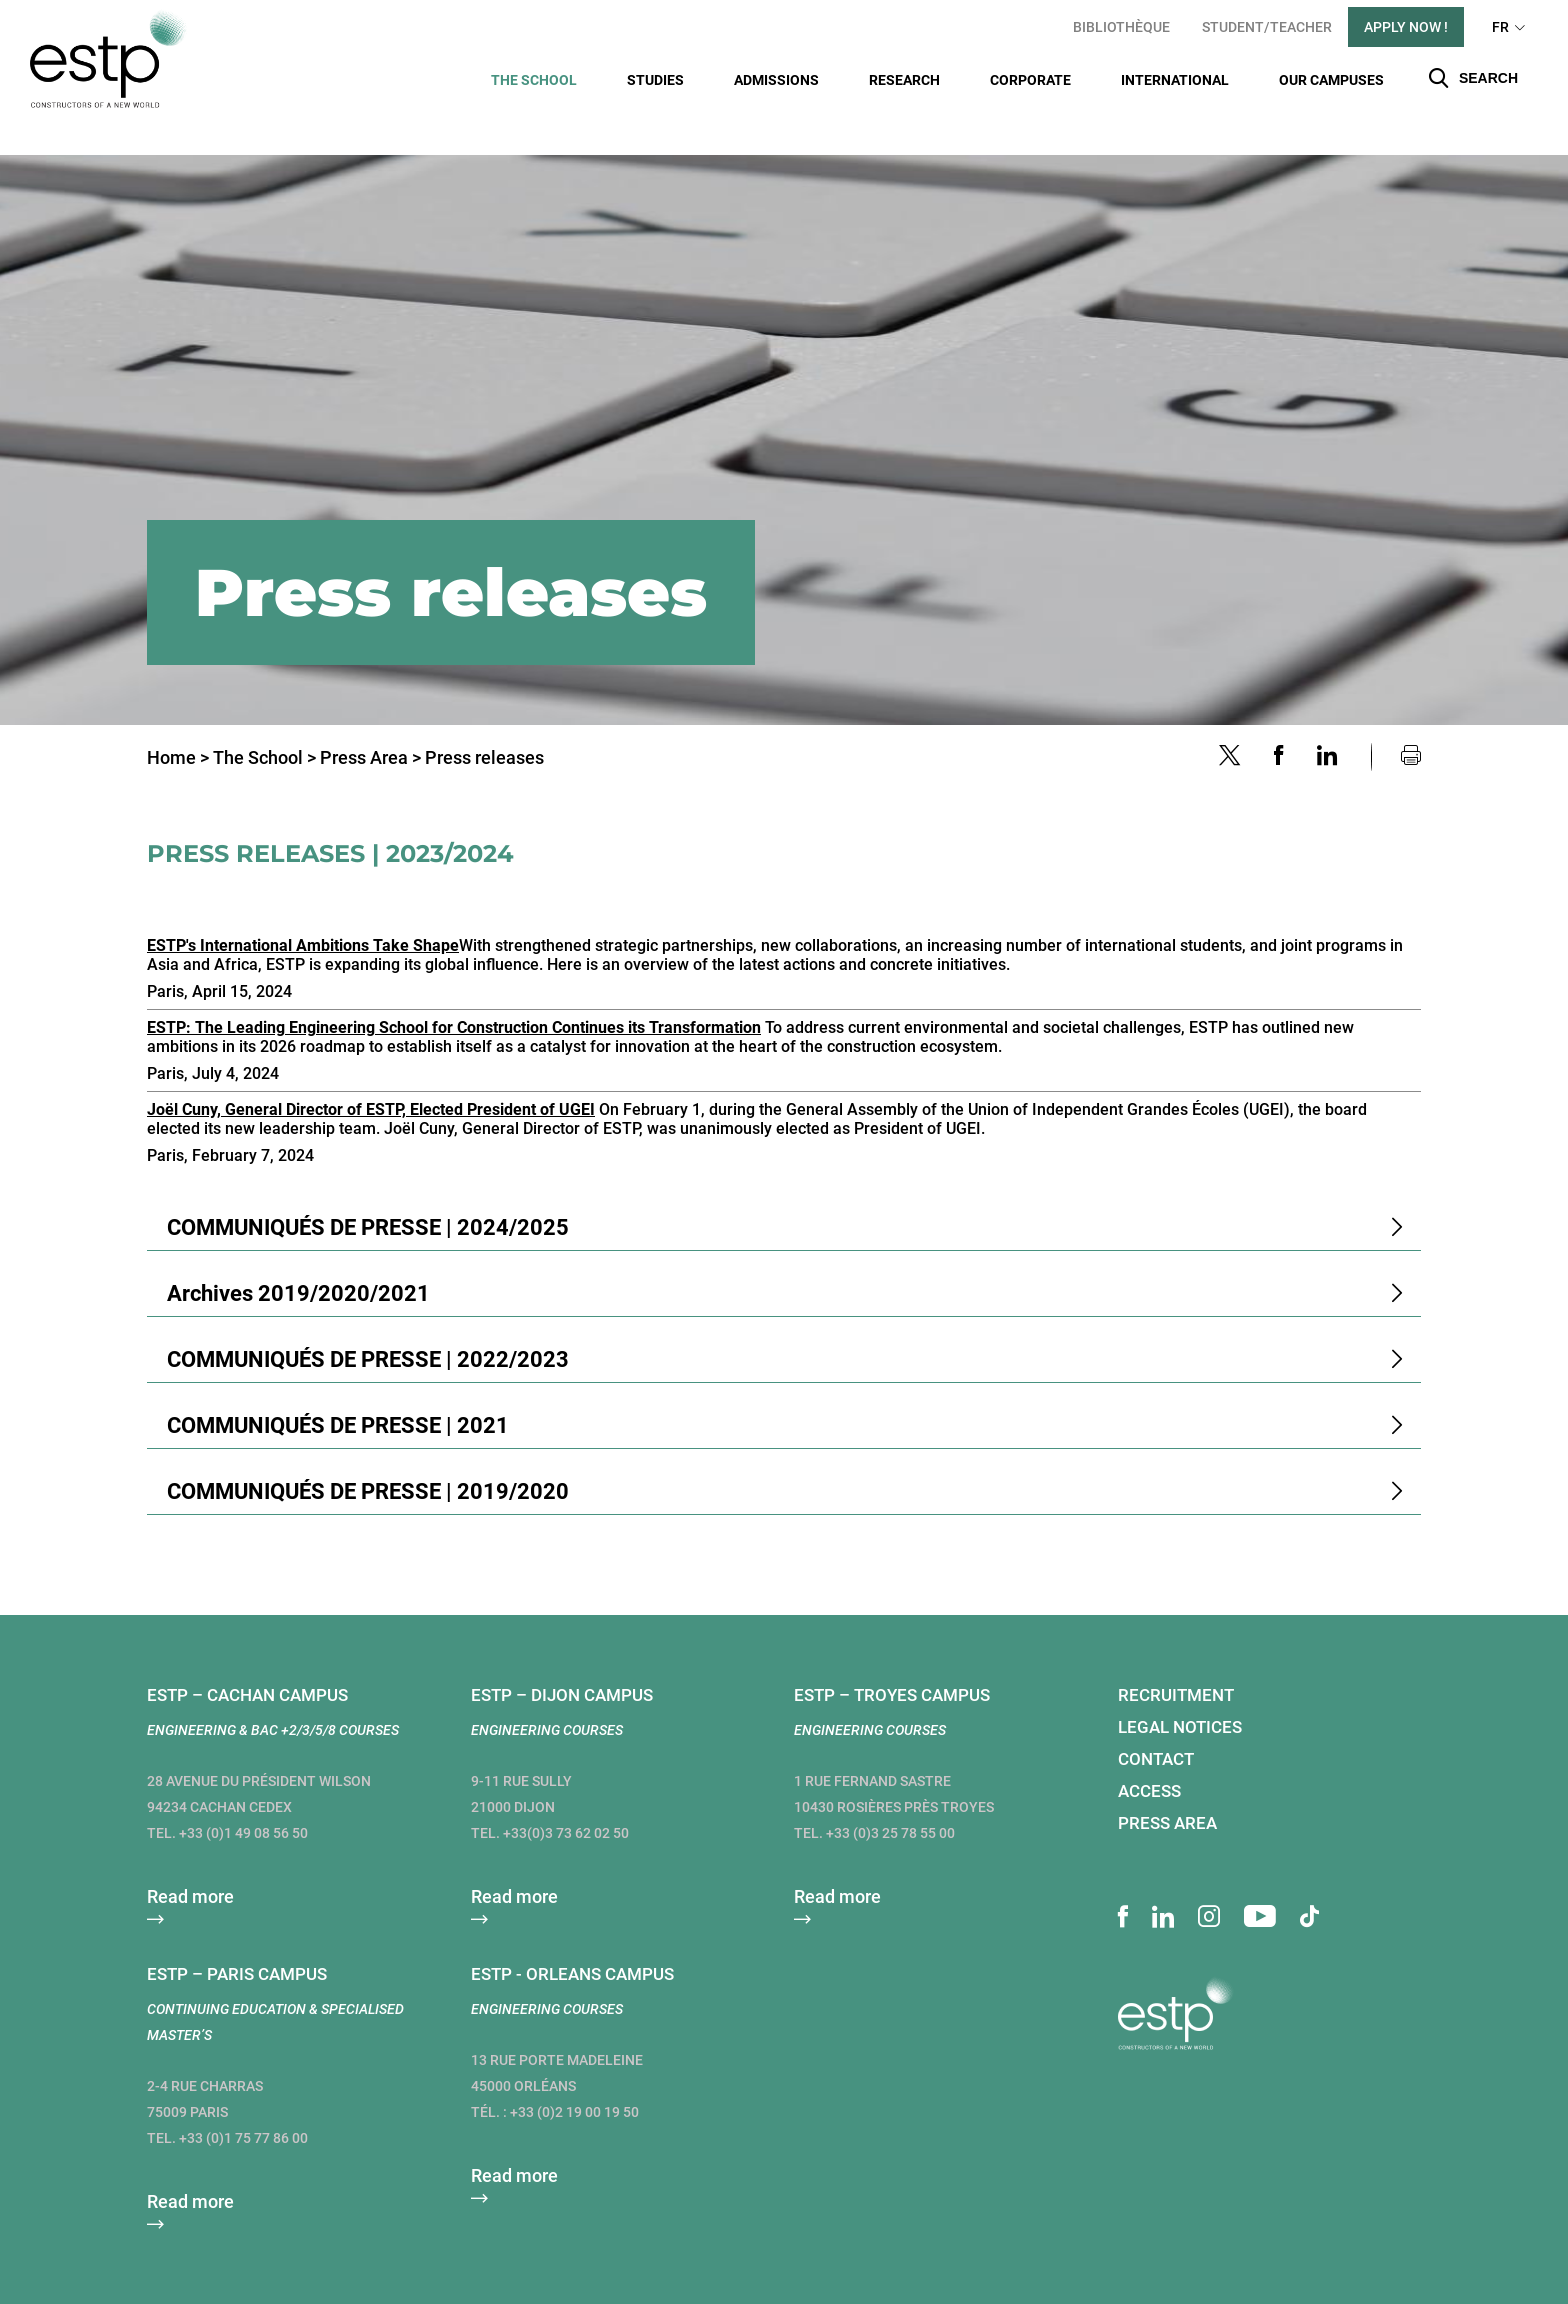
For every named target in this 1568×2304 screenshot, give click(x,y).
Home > (178, 722)
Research (904, 80)
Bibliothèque (1121, 27)
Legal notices (1180, 1692)
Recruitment (1176, 1660)
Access (1149, 1756)
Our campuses (1331, 80)
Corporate (1030, 80)
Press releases (484, 722)
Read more (190, 1861)
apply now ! (1406, 27)
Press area (1167, 1788)
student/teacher (1267, 27)
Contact (1156, 1724)
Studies (655, 80)
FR (1500, 27)
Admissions (776, 80)
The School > (264, 722)
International (1175, 80)
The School (534, 80)
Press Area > (370, 722)
